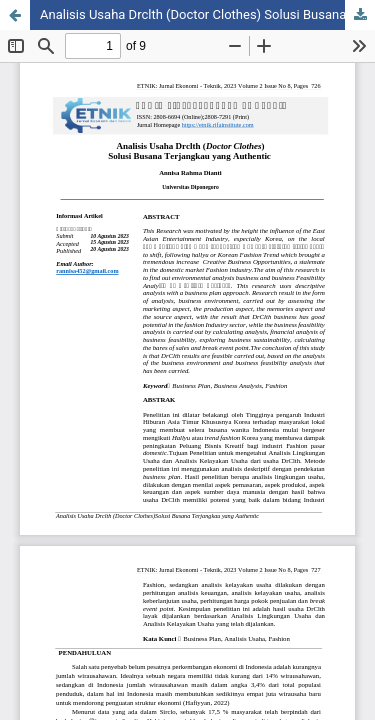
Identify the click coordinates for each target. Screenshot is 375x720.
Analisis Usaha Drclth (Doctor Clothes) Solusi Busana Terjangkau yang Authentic (207, 14)
